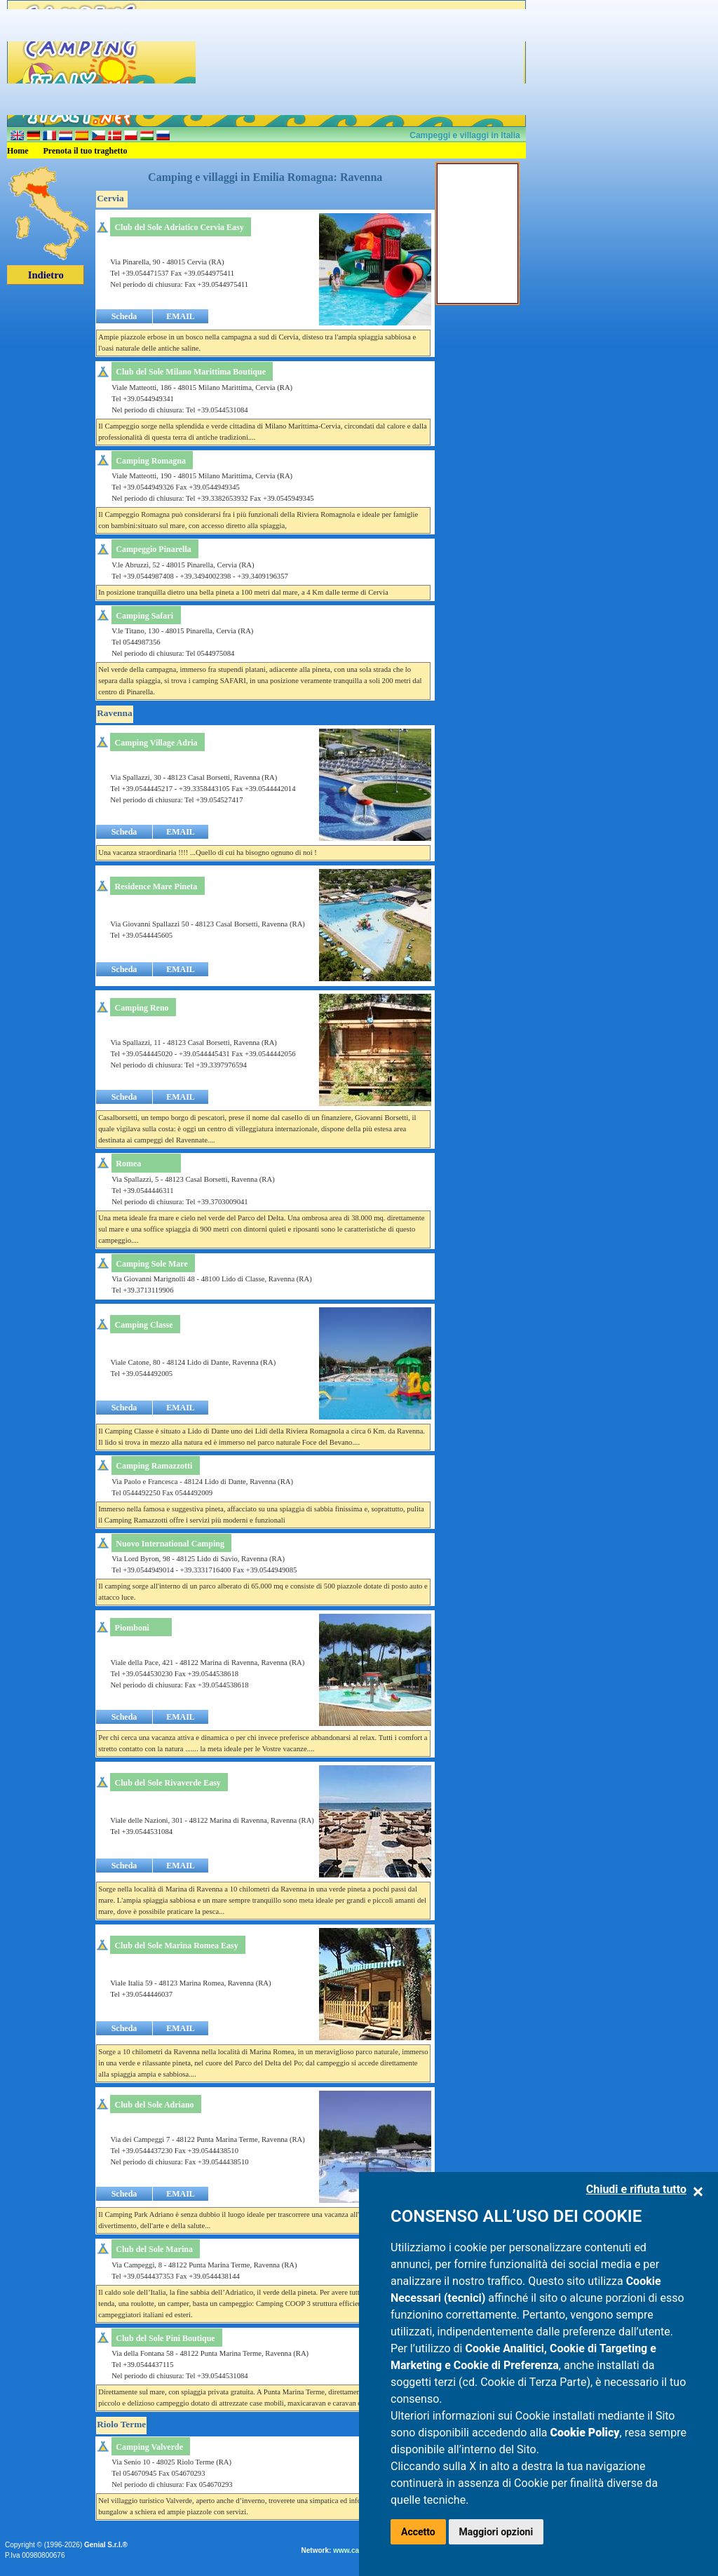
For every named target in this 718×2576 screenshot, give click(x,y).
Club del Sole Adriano (154, 2105)
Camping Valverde (149, 2447)
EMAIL (180, 316)
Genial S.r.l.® (106, 2545)
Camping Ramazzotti (154, 1466)
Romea (128, 1163)
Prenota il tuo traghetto (85, 151)
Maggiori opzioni (496, 2531)
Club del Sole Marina (154, 2249)
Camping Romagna (151, 461)
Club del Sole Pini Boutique (165, 2338)
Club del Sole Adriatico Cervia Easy (178, 227)
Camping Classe (144, 1325)
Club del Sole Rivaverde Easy (168, 1783)
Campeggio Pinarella (153, 549)
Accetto (418, 2531)
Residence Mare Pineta (156, 886)
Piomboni (132, 1628)
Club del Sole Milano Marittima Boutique (191, 372)
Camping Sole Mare (151, 1264)
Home (18, 151)
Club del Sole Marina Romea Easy (176, 1945)
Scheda (124, 316)
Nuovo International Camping (170, 1544)
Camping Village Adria (156, 743)
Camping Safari (144, 616)
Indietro (46, 275)
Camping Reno (142, 1008)
